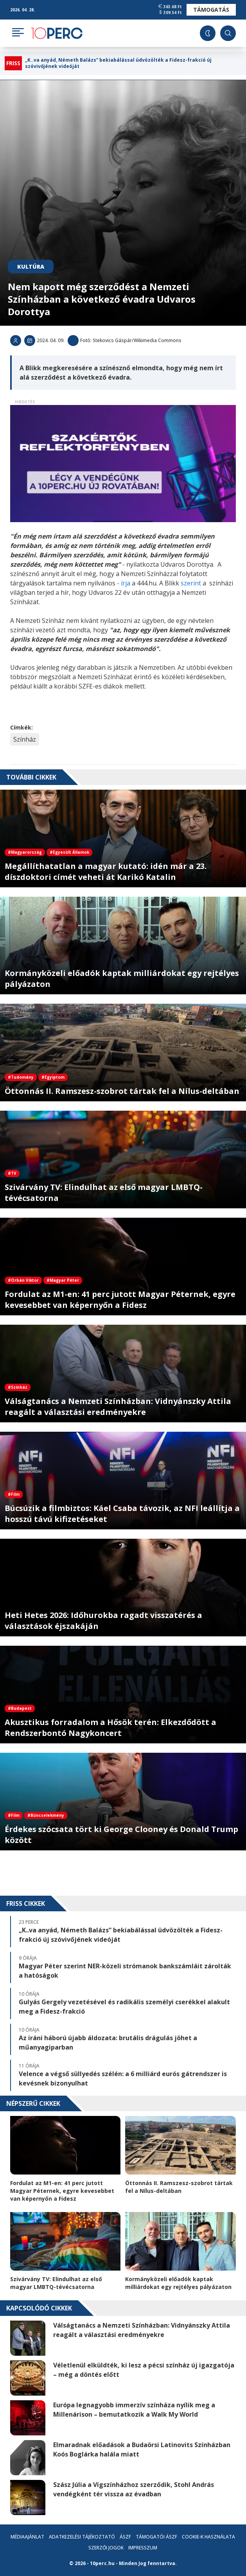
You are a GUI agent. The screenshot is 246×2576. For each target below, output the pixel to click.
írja (124, 583)
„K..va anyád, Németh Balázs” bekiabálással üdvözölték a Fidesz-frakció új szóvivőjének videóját (118, 63)
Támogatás (211, 9)
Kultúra (30, 266)
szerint (191, 583)
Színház (24, 739)
